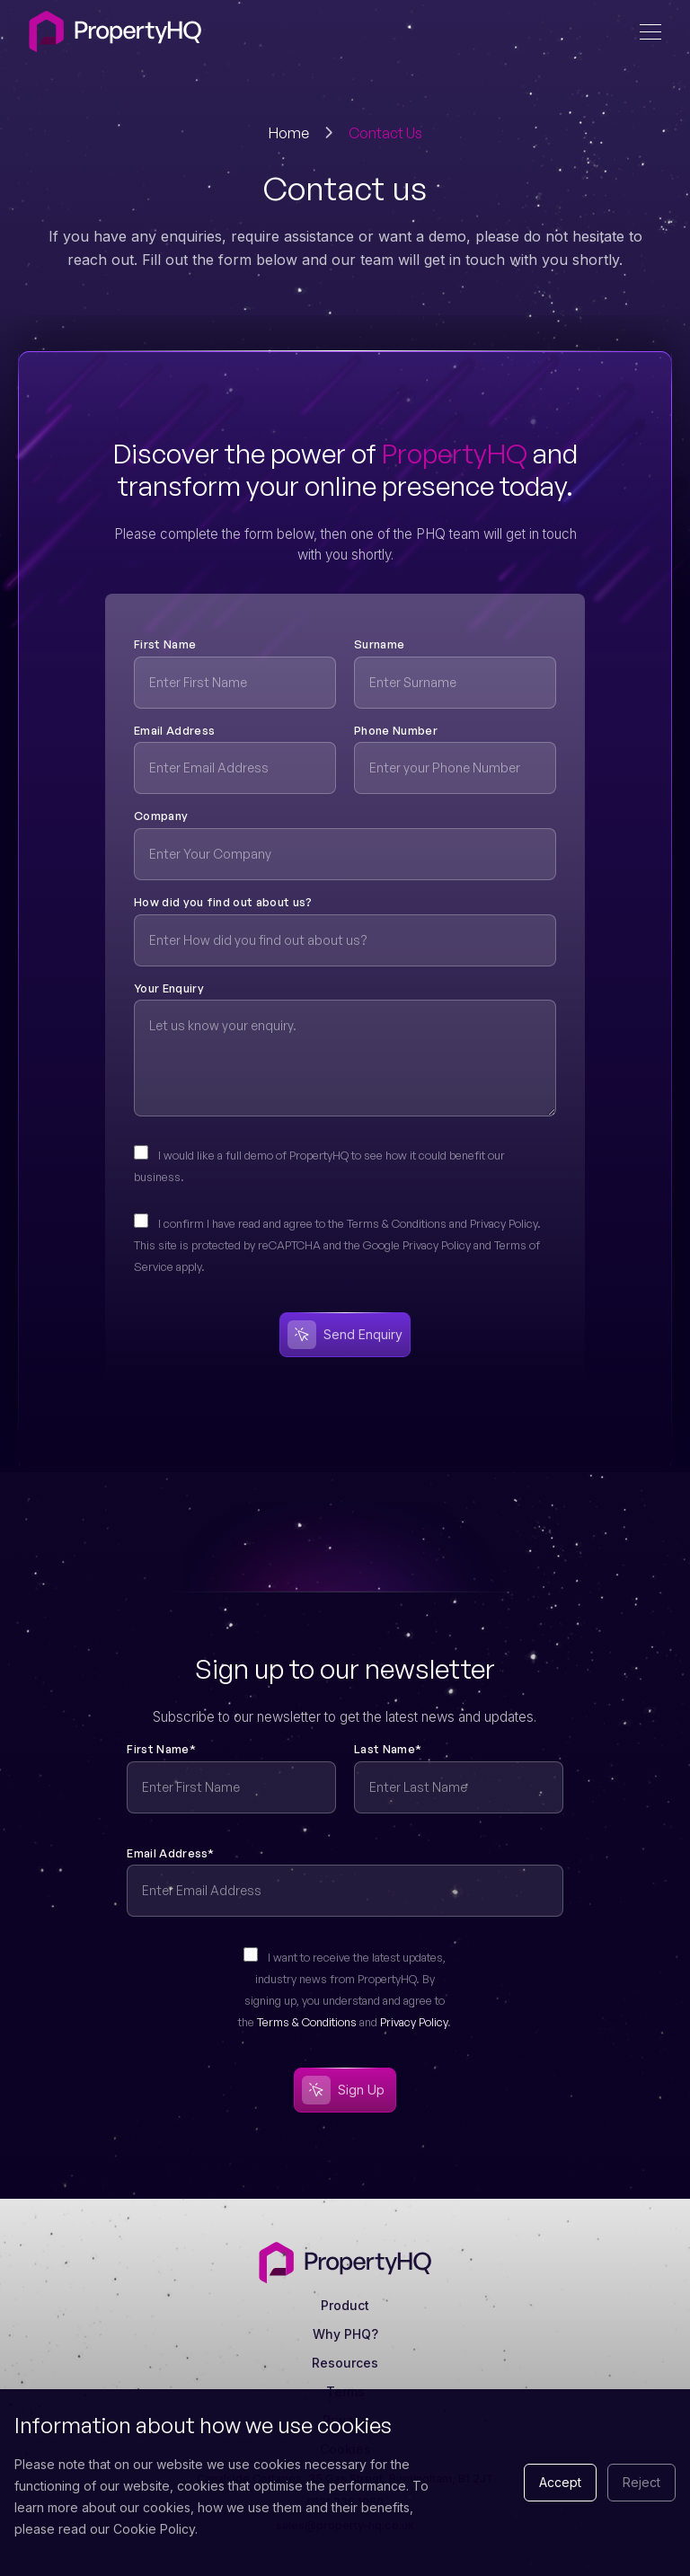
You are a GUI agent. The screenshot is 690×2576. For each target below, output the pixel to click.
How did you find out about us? (223, 902)
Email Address (174, 730)
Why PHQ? (345, 2334)
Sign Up (343, 2090)
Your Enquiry (169, 988)
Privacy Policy (413, 2022)
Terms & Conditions (307, 2022)
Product (345, 2305)
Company (161, 815)
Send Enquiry (345, 1334)
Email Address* (170, 1853)
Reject (641, 2482)
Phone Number (396, 730)
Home (289, 133)
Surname (379, 644)
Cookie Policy (154, 2528)
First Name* (161, 1749)
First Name (165, 644)
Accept (560, 2482)
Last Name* (387, 1749)
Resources (345, 2362)
